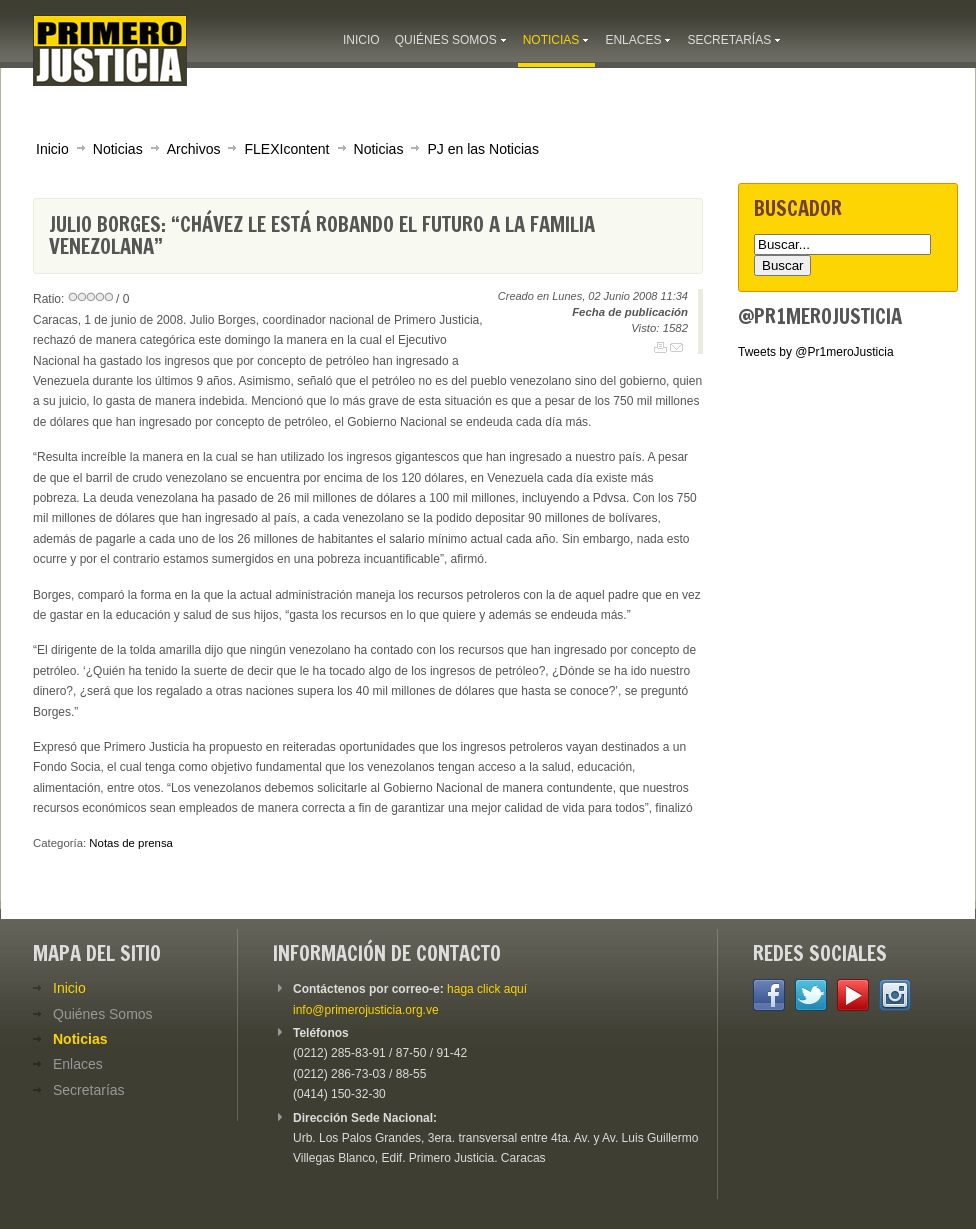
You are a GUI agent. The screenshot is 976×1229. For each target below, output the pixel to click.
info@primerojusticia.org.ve (366, 1010)
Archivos (194, 149)
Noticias (118, 149)
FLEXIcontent (286, 149)
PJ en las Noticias (483, 149)
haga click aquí (487, 989)
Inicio (52, 149)
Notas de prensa (131, 843)
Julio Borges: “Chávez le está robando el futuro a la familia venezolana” (322, 235)
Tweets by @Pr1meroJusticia (816, 352)
